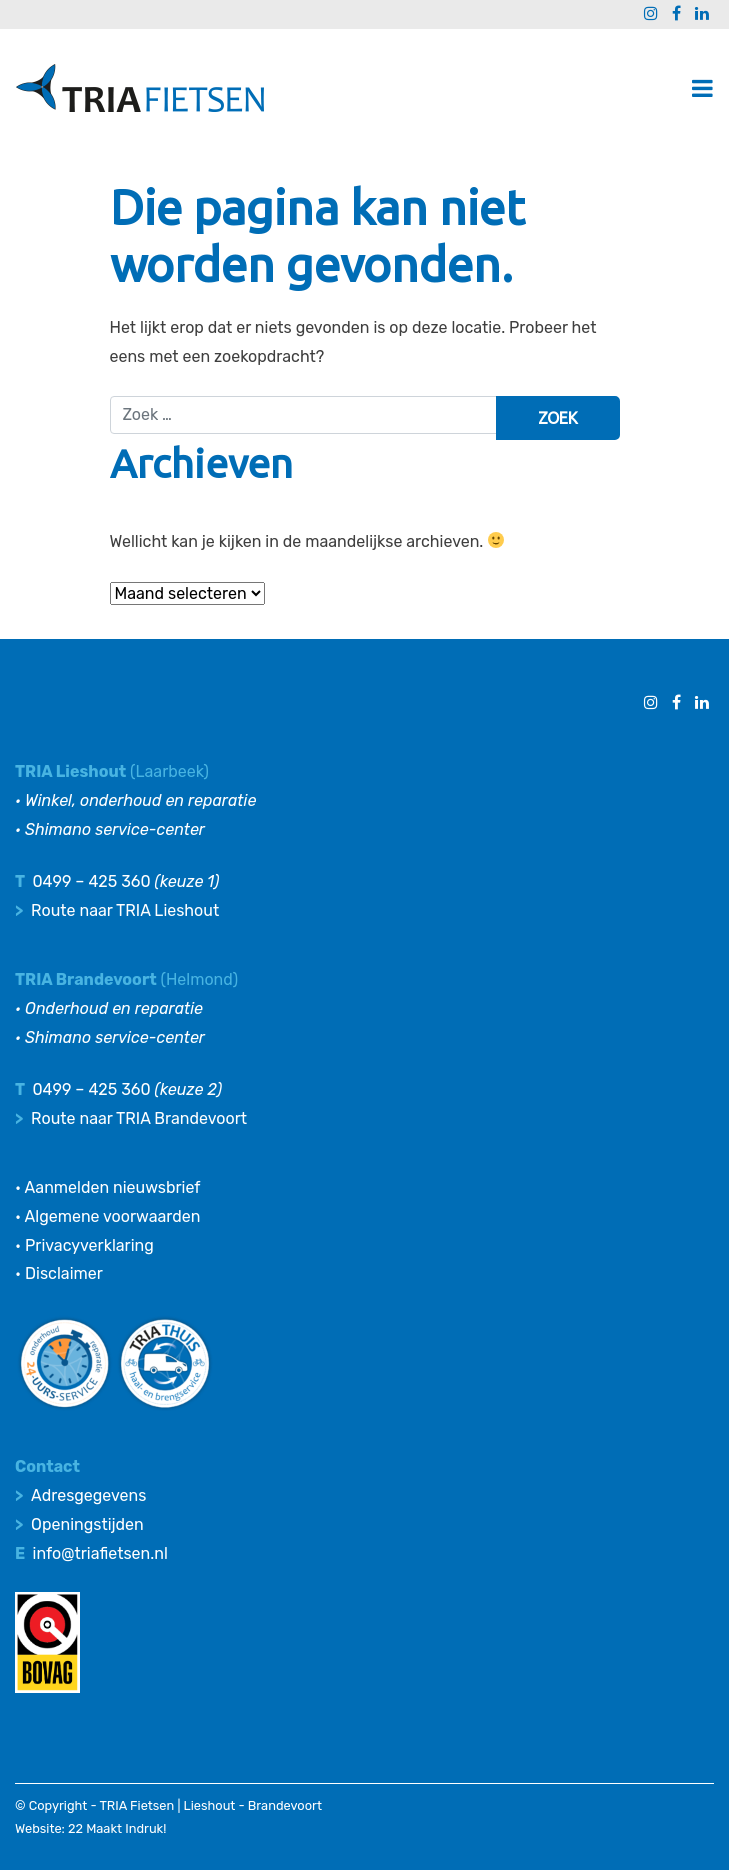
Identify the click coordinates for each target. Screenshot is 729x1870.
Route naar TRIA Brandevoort (139, 1118)
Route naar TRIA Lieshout (125, 910)
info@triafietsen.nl (100, 1553)
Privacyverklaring (89, 1245)
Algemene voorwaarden (113, 1216)
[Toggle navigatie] (702, 88)
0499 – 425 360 (91, 881)
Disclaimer (64, 1273)
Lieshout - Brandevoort (253, 1805)
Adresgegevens (88, 1495)
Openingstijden (87, 1524)
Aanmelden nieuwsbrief (113, 1187)
